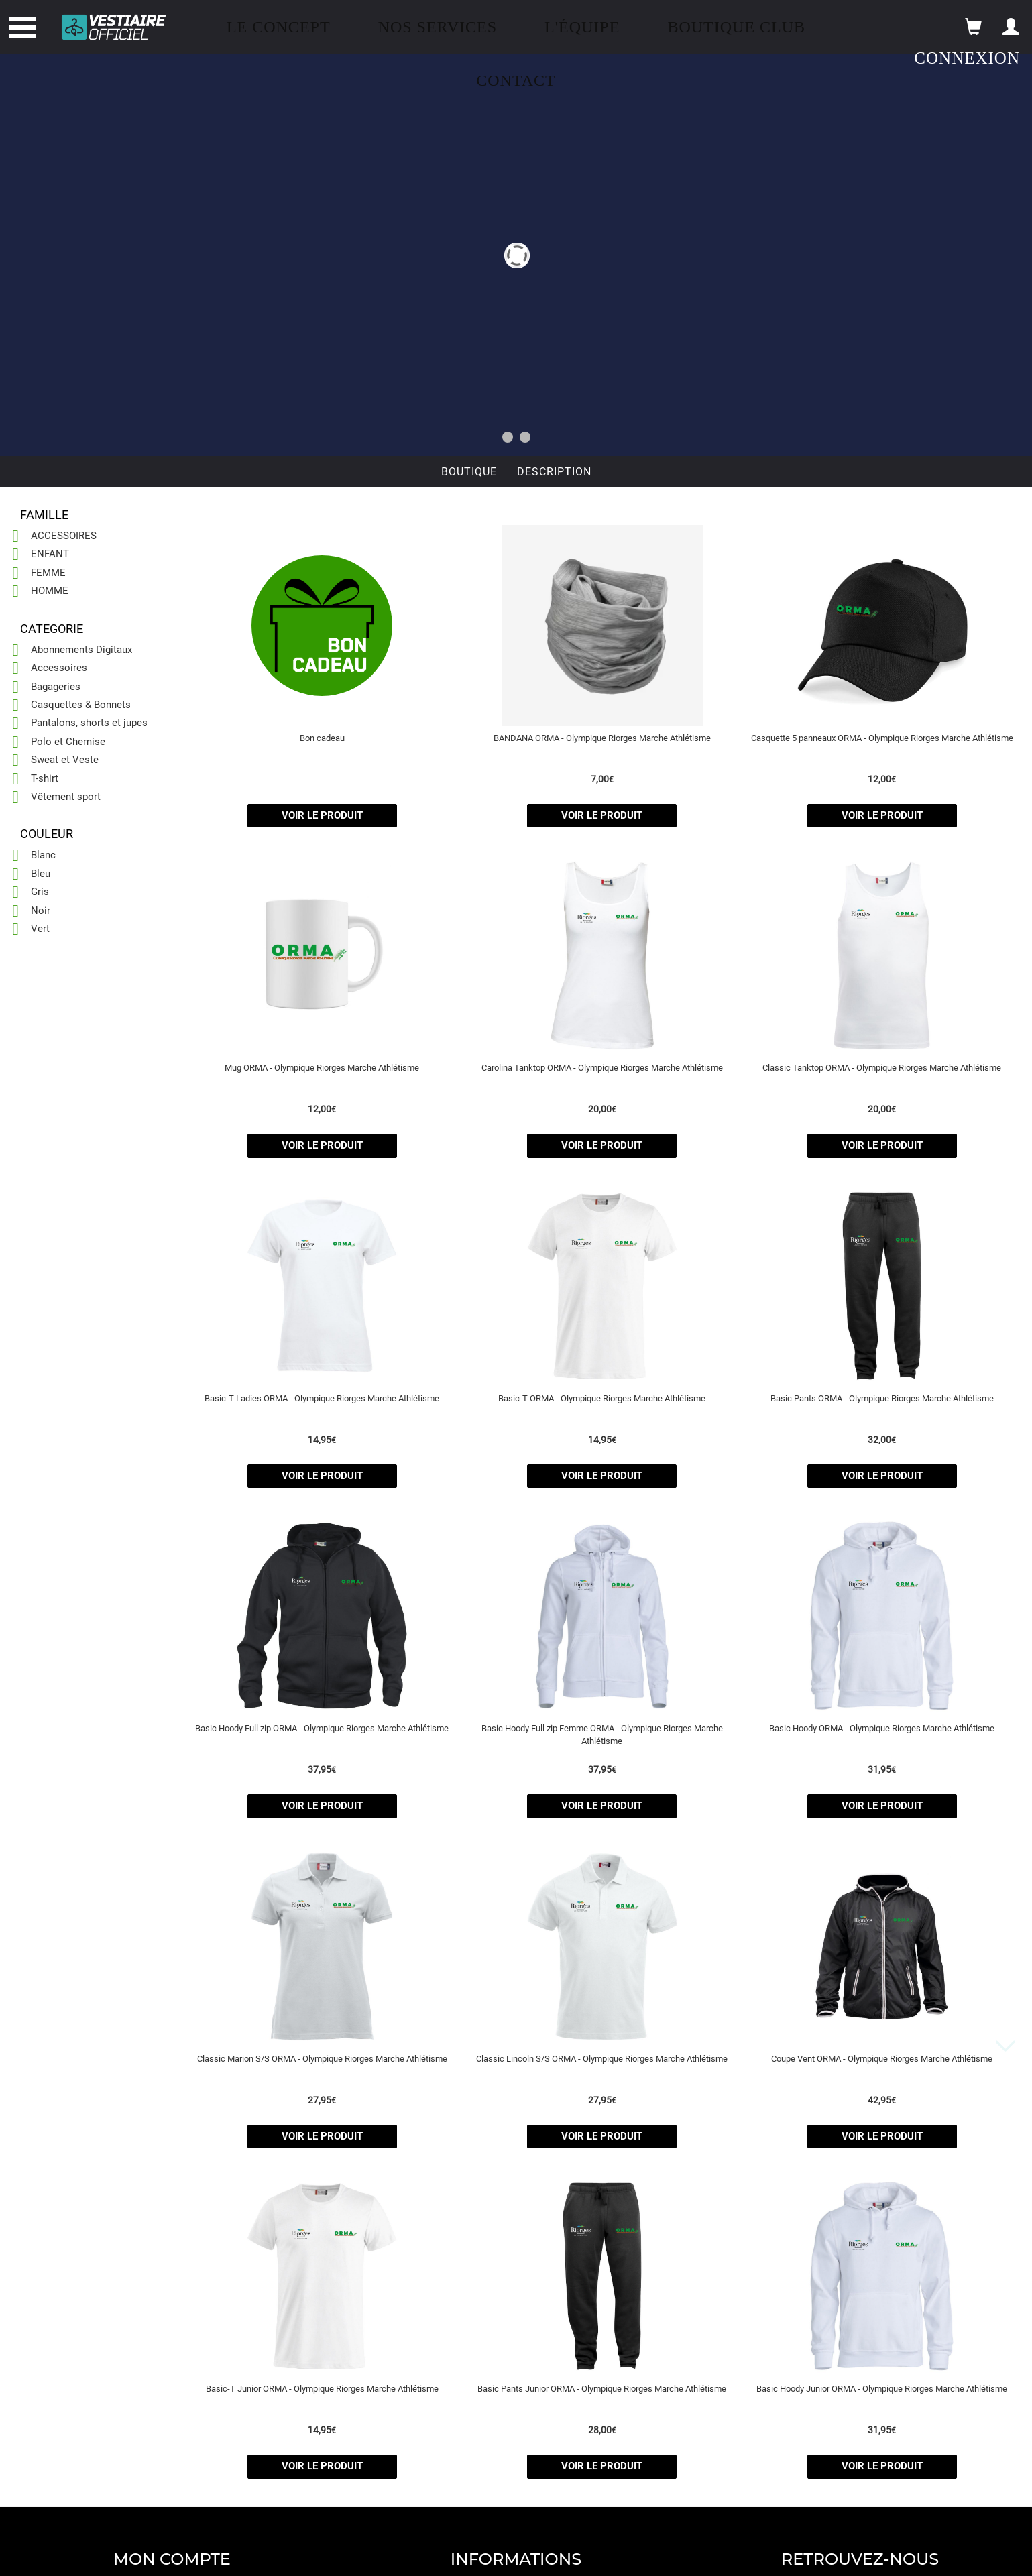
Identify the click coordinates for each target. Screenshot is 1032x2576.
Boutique (469, 471)
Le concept (279, 27)
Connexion (967, 58)
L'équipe (582, 27)
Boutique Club (736, 27)
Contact (515, 80)
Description (554, 471)
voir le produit (322, 815)
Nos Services (437, 27)
